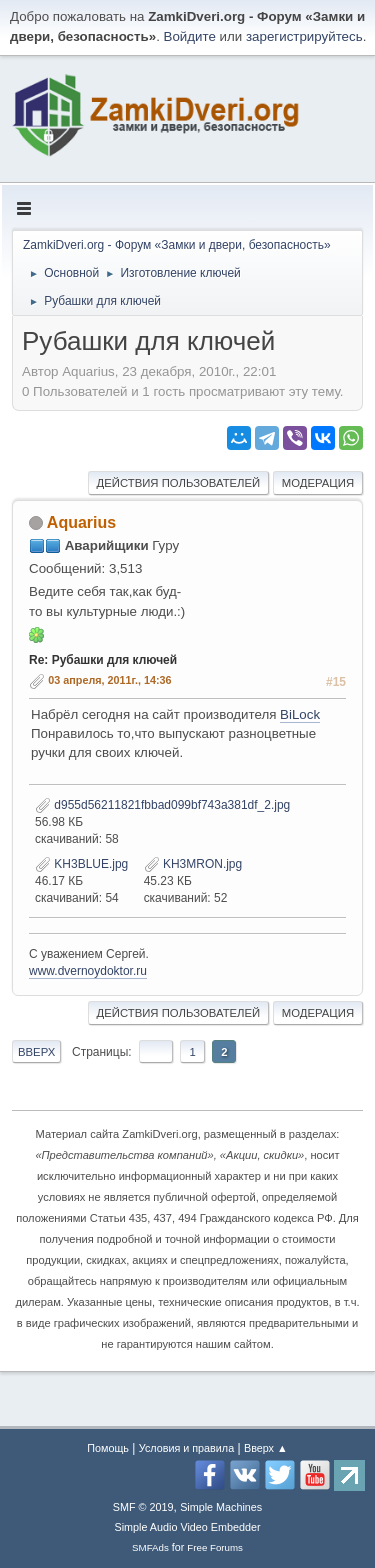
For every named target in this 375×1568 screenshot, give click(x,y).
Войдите (190, 36)
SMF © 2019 (143, 1507)
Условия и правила (186, 1448)
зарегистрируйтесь (304, 36)
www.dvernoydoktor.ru (88, 971)
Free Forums (215, 1547)
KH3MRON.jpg (193, 864)
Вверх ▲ (266, 1448)
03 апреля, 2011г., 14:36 (109, 680)
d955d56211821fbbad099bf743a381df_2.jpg (162, 805)
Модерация (318, 483)
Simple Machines (221, 1507)
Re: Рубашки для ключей (103, 660)
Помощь (108, 1448)
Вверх (36, 1052)
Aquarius (81, 522)
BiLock (300, 714)
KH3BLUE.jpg (81, 864)
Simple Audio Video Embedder (187, 1527)
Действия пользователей (179, 483)
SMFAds (150, 1547)
